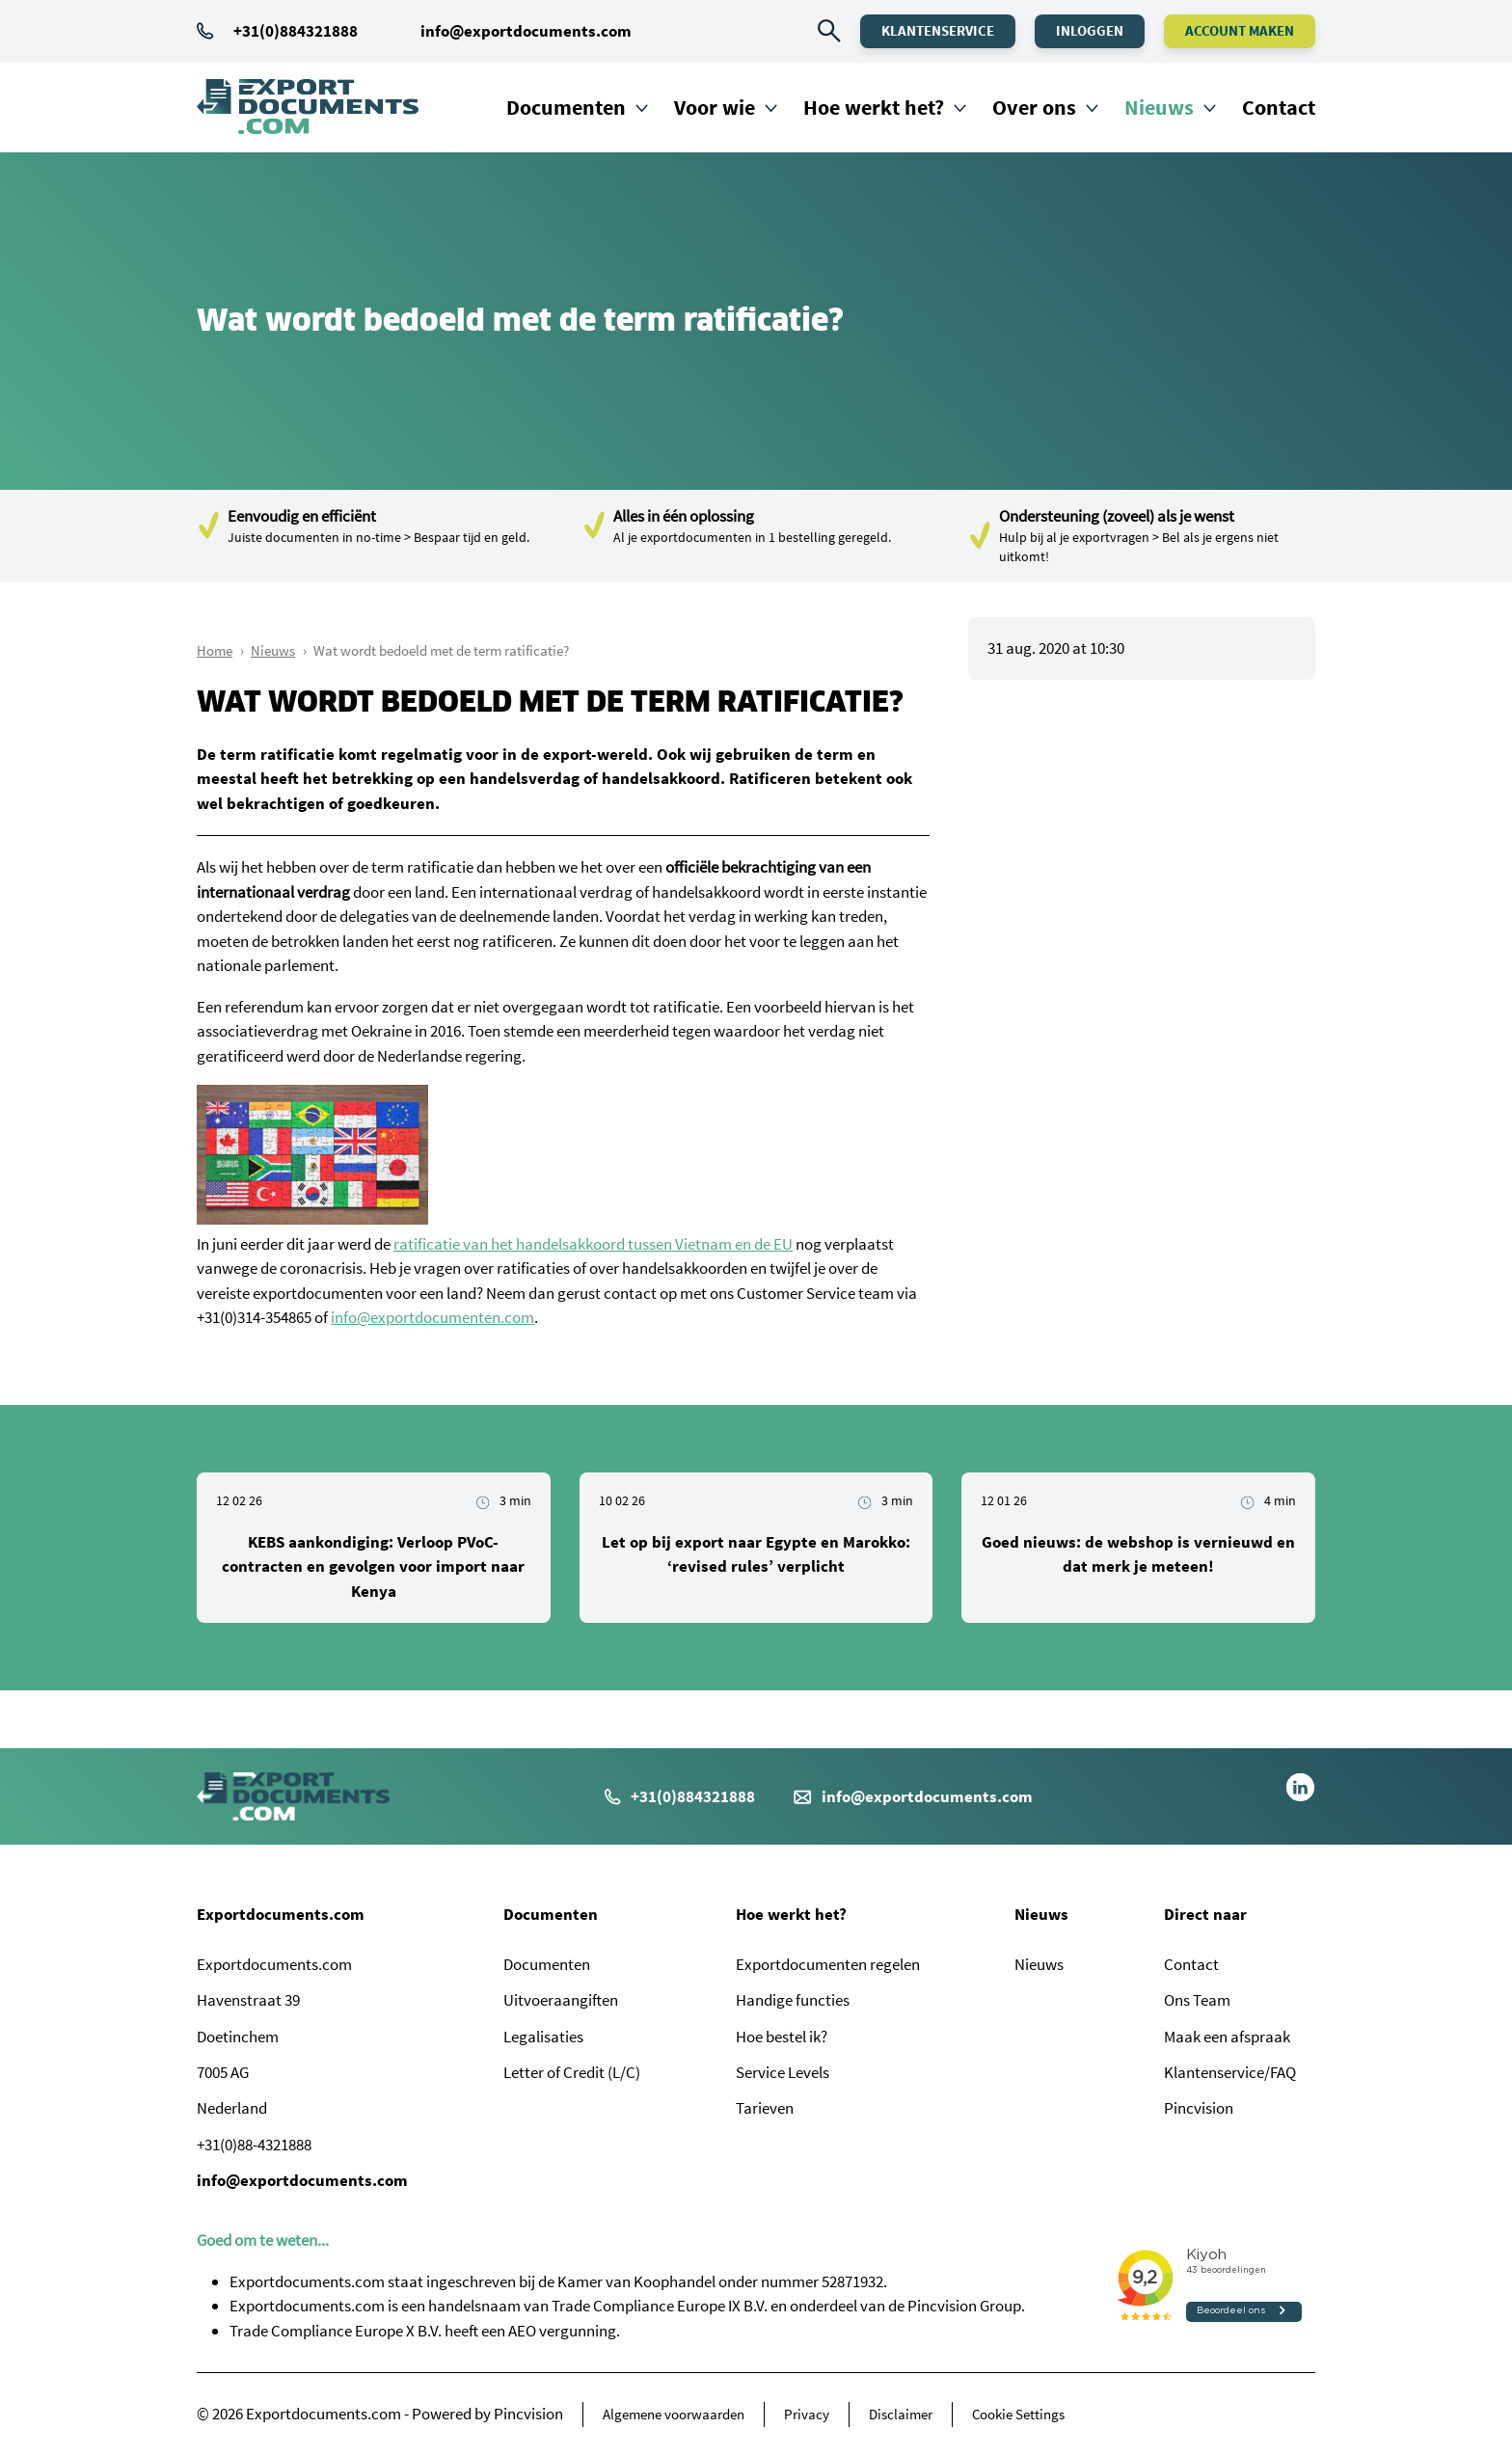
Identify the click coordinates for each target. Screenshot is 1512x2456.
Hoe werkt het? (873, 107)
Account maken (1239, 30)
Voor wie (714, 107)
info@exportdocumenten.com (432, 1317)
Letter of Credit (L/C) (571, 2072)
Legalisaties (543, 2036)
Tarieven (765, 2108)
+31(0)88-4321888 (254, 2144)
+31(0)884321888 (277, 30)
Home (214, 650)
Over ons (1034, 107)
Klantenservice (937, 30)
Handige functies (793, 2000)
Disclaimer (900, 2414)
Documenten (566, 107)
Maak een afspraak (1227, 2036)
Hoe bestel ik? (781, 2036)
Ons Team (1197, 2000)
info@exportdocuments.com (526, 30)
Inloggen (1089, 30)
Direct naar (1205, 1914)
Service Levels (782, 2072)
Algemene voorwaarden (673, 2414)
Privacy (806, 2414)
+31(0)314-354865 (254, 1317)
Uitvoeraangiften (560, 2000)
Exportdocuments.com (280, 1914)
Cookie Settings (1018, 2414)
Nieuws (1159, 107)
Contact (1278, 107)
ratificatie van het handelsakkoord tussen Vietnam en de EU (593, 1244)
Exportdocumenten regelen (828, 1964)
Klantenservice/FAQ (1230, 2072)
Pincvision (1198, 2108)
